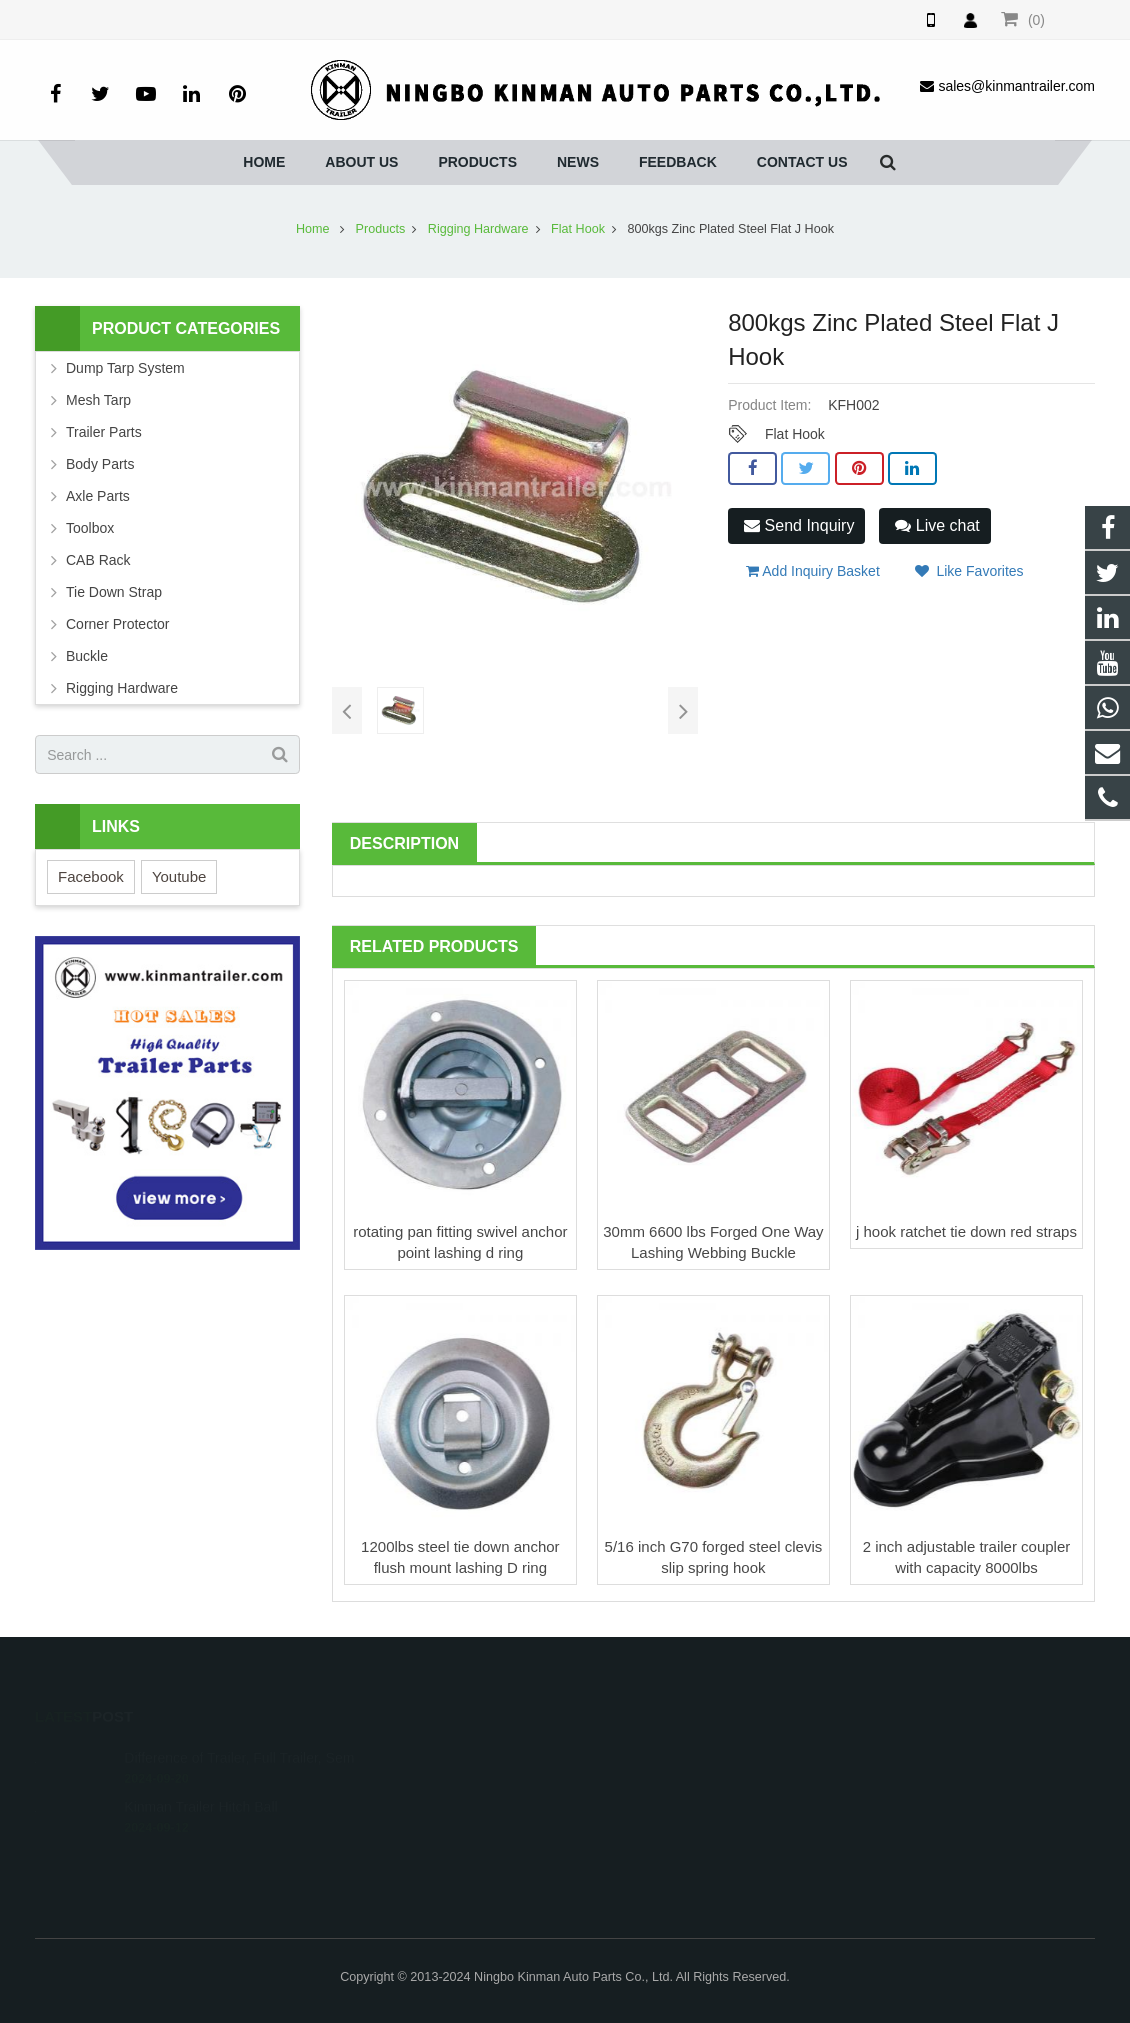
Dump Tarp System (125, 368)
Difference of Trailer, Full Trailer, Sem (239, 1729)
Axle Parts (98, 496)
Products (381, 229)
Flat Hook (578, 229)
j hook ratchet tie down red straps (966, 1231)
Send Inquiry (799, 525)
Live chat (937, 525)
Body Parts (100, 464)
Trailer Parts (104, 432)
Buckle (87, 656)
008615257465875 (469, 1752)
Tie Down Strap (114, 592)
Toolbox (90, 528)
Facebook (91, 876)
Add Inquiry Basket (813, 571)
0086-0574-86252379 (476, 1781)
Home (313, 229)
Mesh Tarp (98, 400)
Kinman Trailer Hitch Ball (200, 1778)
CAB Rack (98, 560)
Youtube (179, 876)
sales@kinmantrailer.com (489, 1810)
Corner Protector (117, 624)
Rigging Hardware (478, 229)
